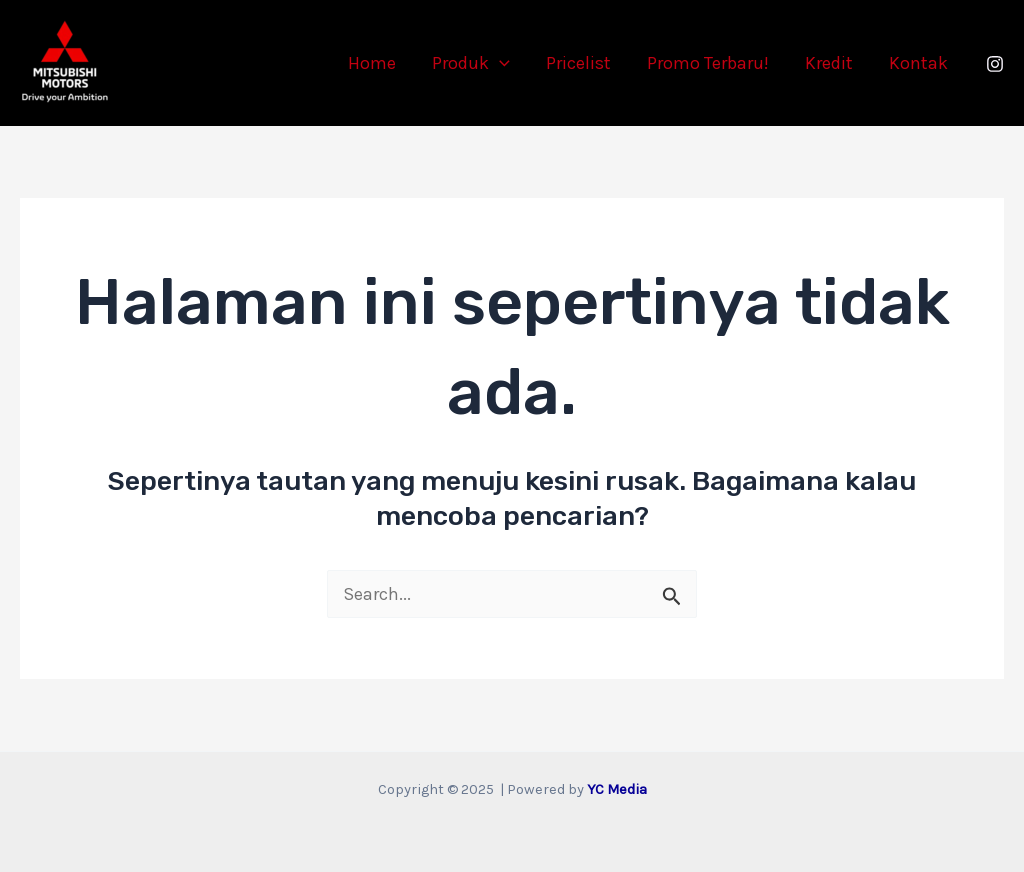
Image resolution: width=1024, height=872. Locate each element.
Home (372, 63)
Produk (471, 63)
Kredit (829, 63)
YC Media (617, 789)
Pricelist (578, 63)
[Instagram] (995, 64)
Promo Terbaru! (708, 63)
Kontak (918, 63)
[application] (499, 63)
